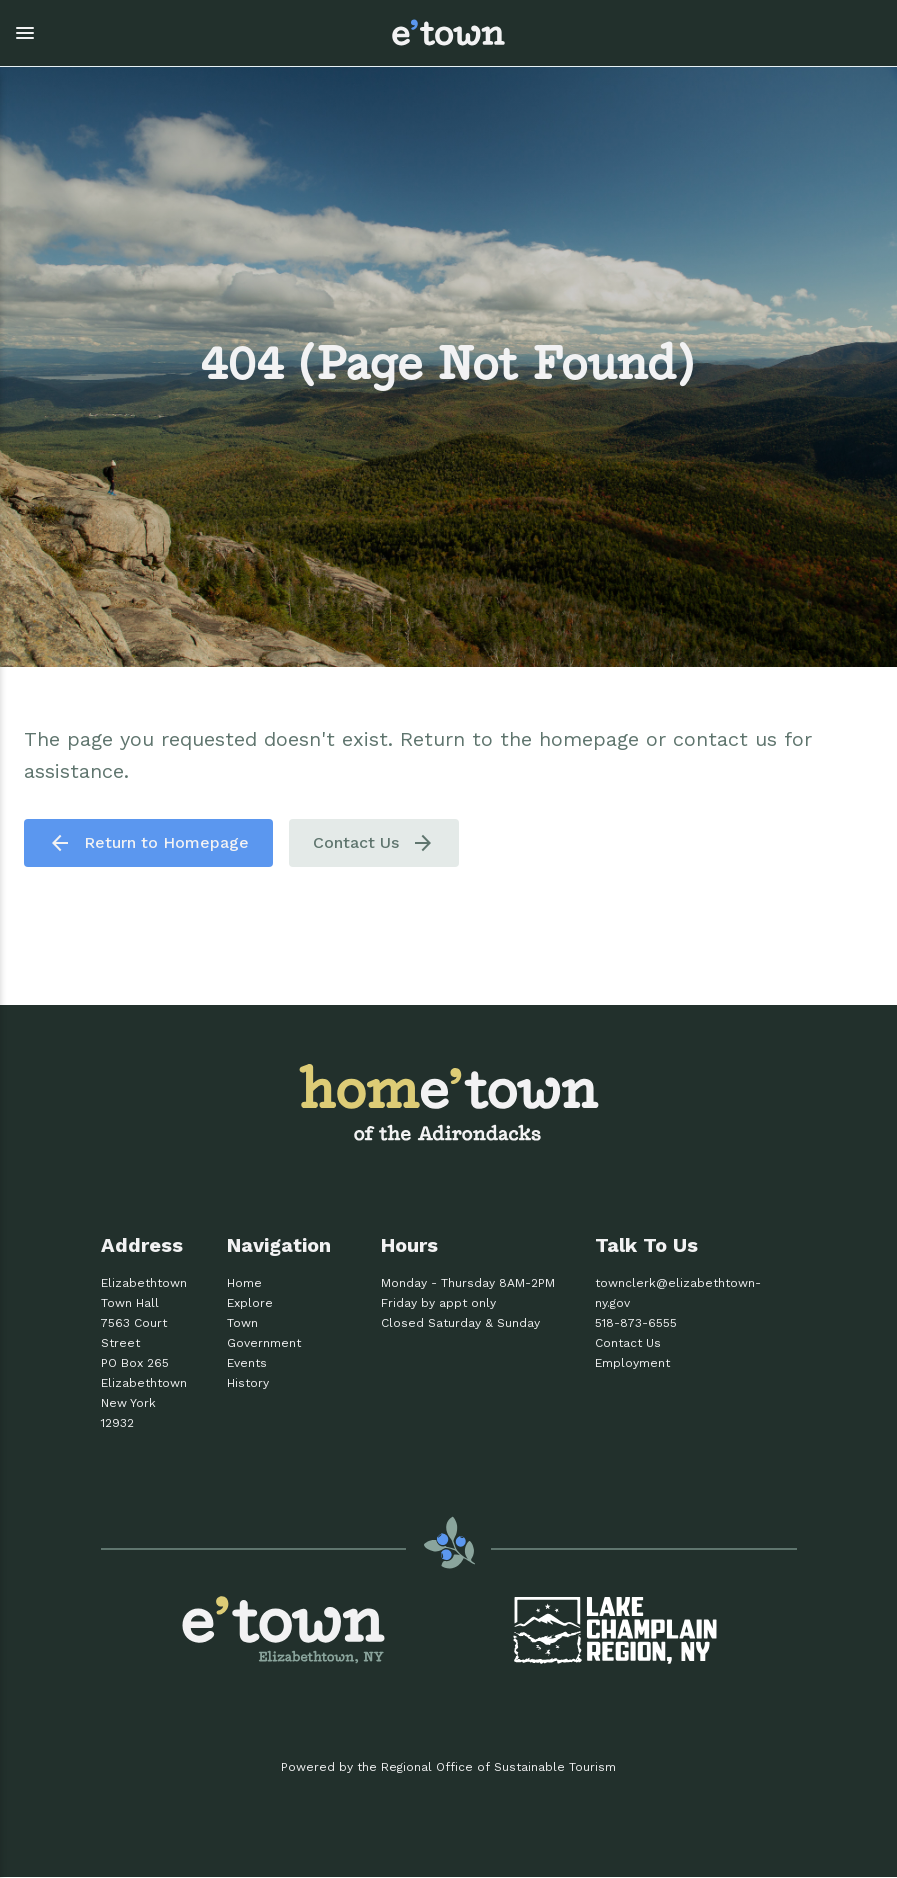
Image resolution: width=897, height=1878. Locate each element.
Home (244, 1283)
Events (247, 1363)
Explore (250, 1303)
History (248, 1383)
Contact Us (374, 843)
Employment (632, 1363)
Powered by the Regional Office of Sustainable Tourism (448, 1767)
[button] (185, 33)
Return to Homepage (148, 843)
